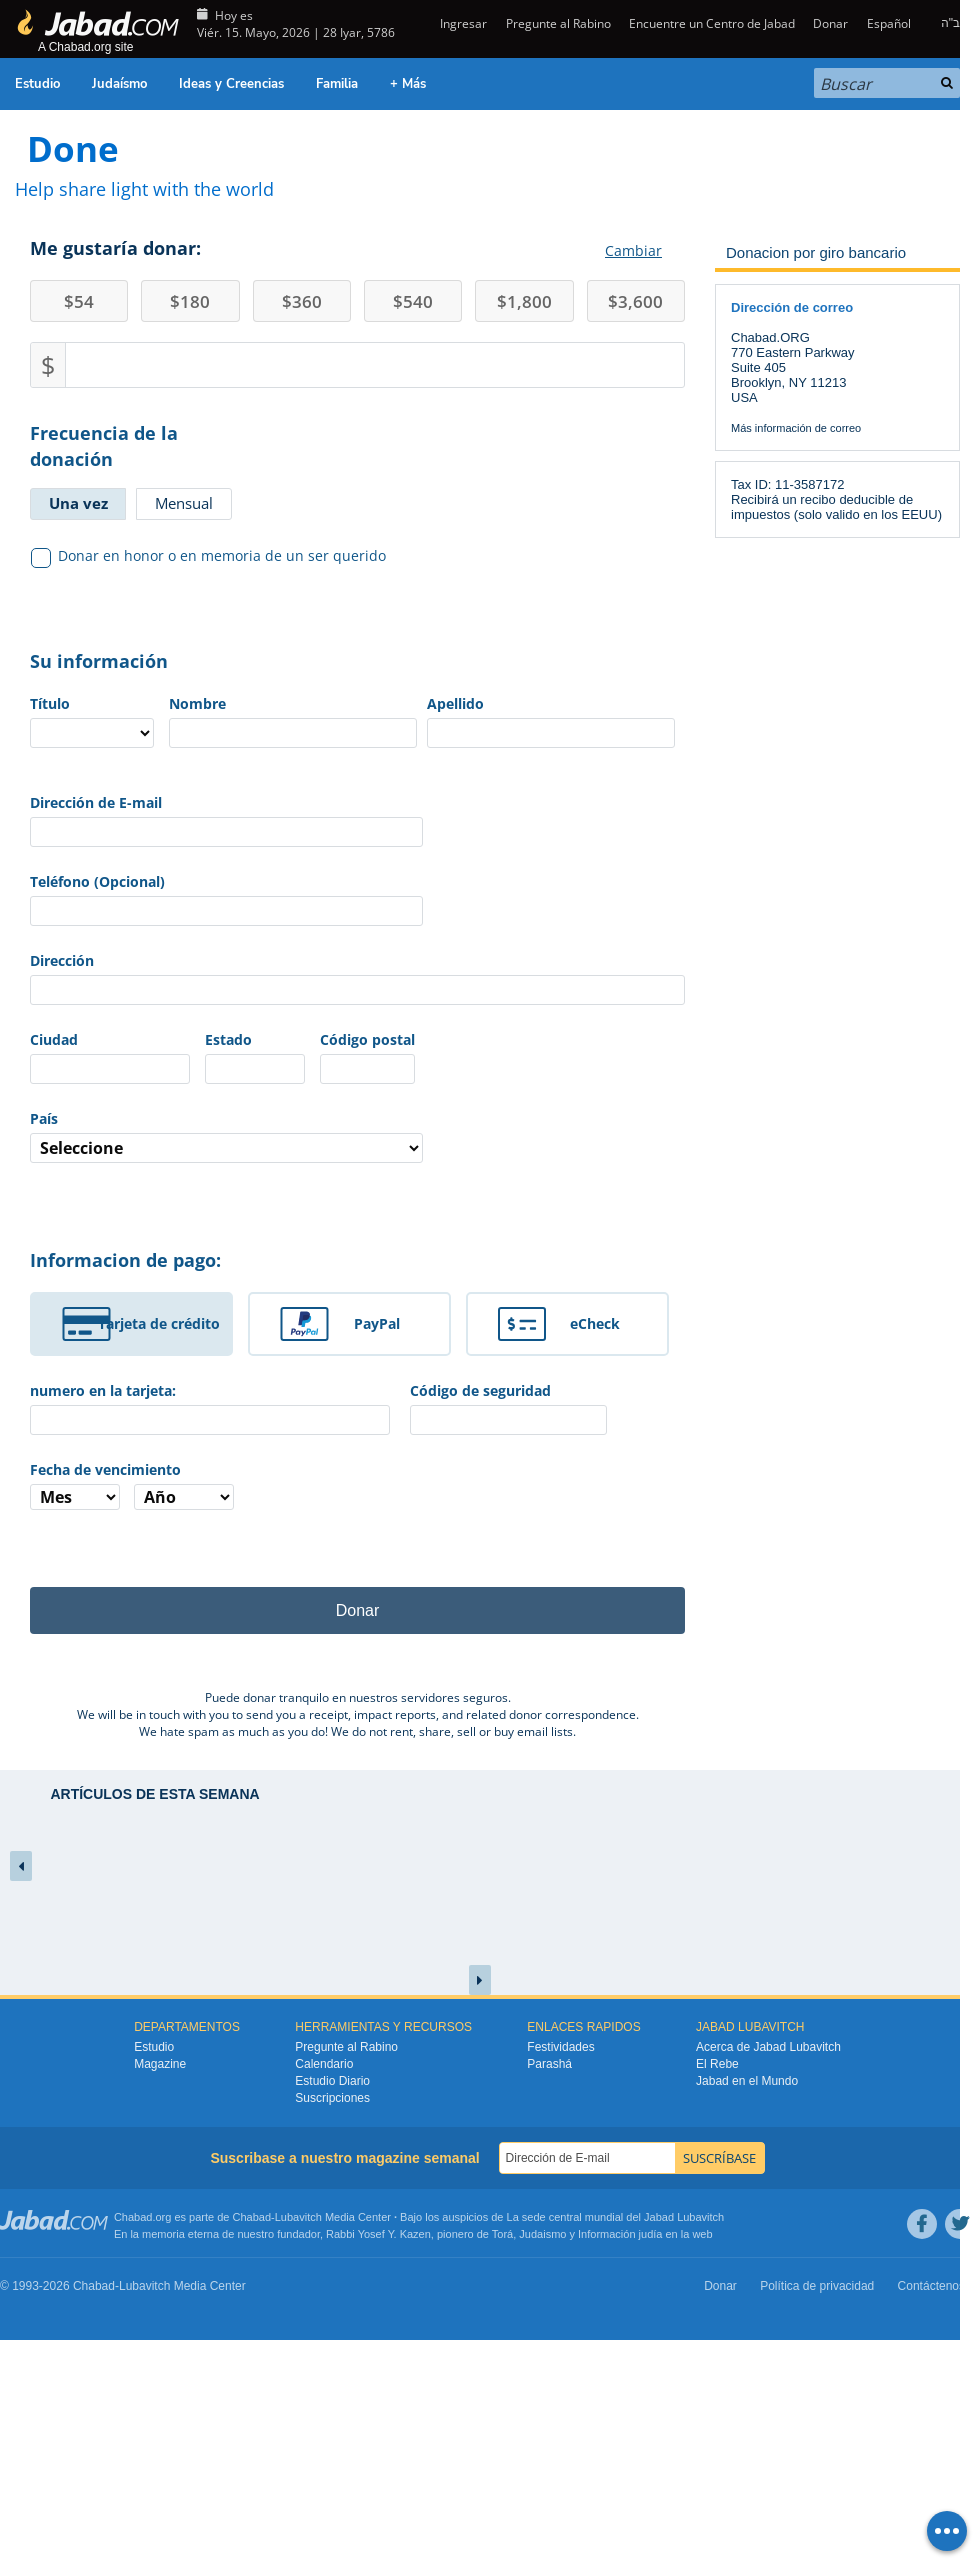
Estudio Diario (332, 2081)
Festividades (560, 2047)
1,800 (524, 301)
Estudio (37, 84)
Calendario (324, 2064)
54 (79, 301)
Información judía (621, 2234)
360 (302, 301)
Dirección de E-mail (96, 802)
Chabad (252, 2217)
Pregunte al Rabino (558, 23)
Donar (830, 23)
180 (190, 301)
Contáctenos (931, 2286)
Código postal (367, 1039)
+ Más (408, 84)
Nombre (197, 703)
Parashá (549, 2064)
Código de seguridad (480, 1390)
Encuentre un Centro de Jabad (712, 23)
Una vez (78, 503)
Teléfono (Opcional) (97, 881)
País (44, 1118)
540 (413, 301)
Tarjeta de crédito (159, 1323)
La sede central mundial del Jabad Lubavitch (616, 2217)
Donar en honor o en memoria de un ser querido (209, 556)
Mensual (184, 503)
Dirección (62, 960)
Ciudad (54, 1039)
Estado (228, 1039)
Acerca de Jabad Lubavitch (768, 2047)
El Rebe (717, 2064)
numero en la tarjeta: (103, 1390)
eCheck (595, 1323)
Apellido (455, 703)
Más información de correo (796, 428)
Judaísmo (119, 84)
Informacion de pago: (125, 1260)
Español (889, 23)
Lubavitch (298, 2217)
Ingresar (462, 23)
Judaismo (542, 2234)
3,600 (635, 301)
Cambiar (633, 250)
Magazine (160, 2064)
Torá (502, 2234)
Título (50, 703)
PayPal (377, 1323)
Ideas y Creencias (231, 84)
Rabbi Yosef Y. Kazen (378, 2234)
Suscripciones (332, 2098)
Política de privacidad (817, 2286)
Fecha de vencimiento (105, 1469)
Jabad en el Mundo (747, 2081)
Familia (337, 84)
